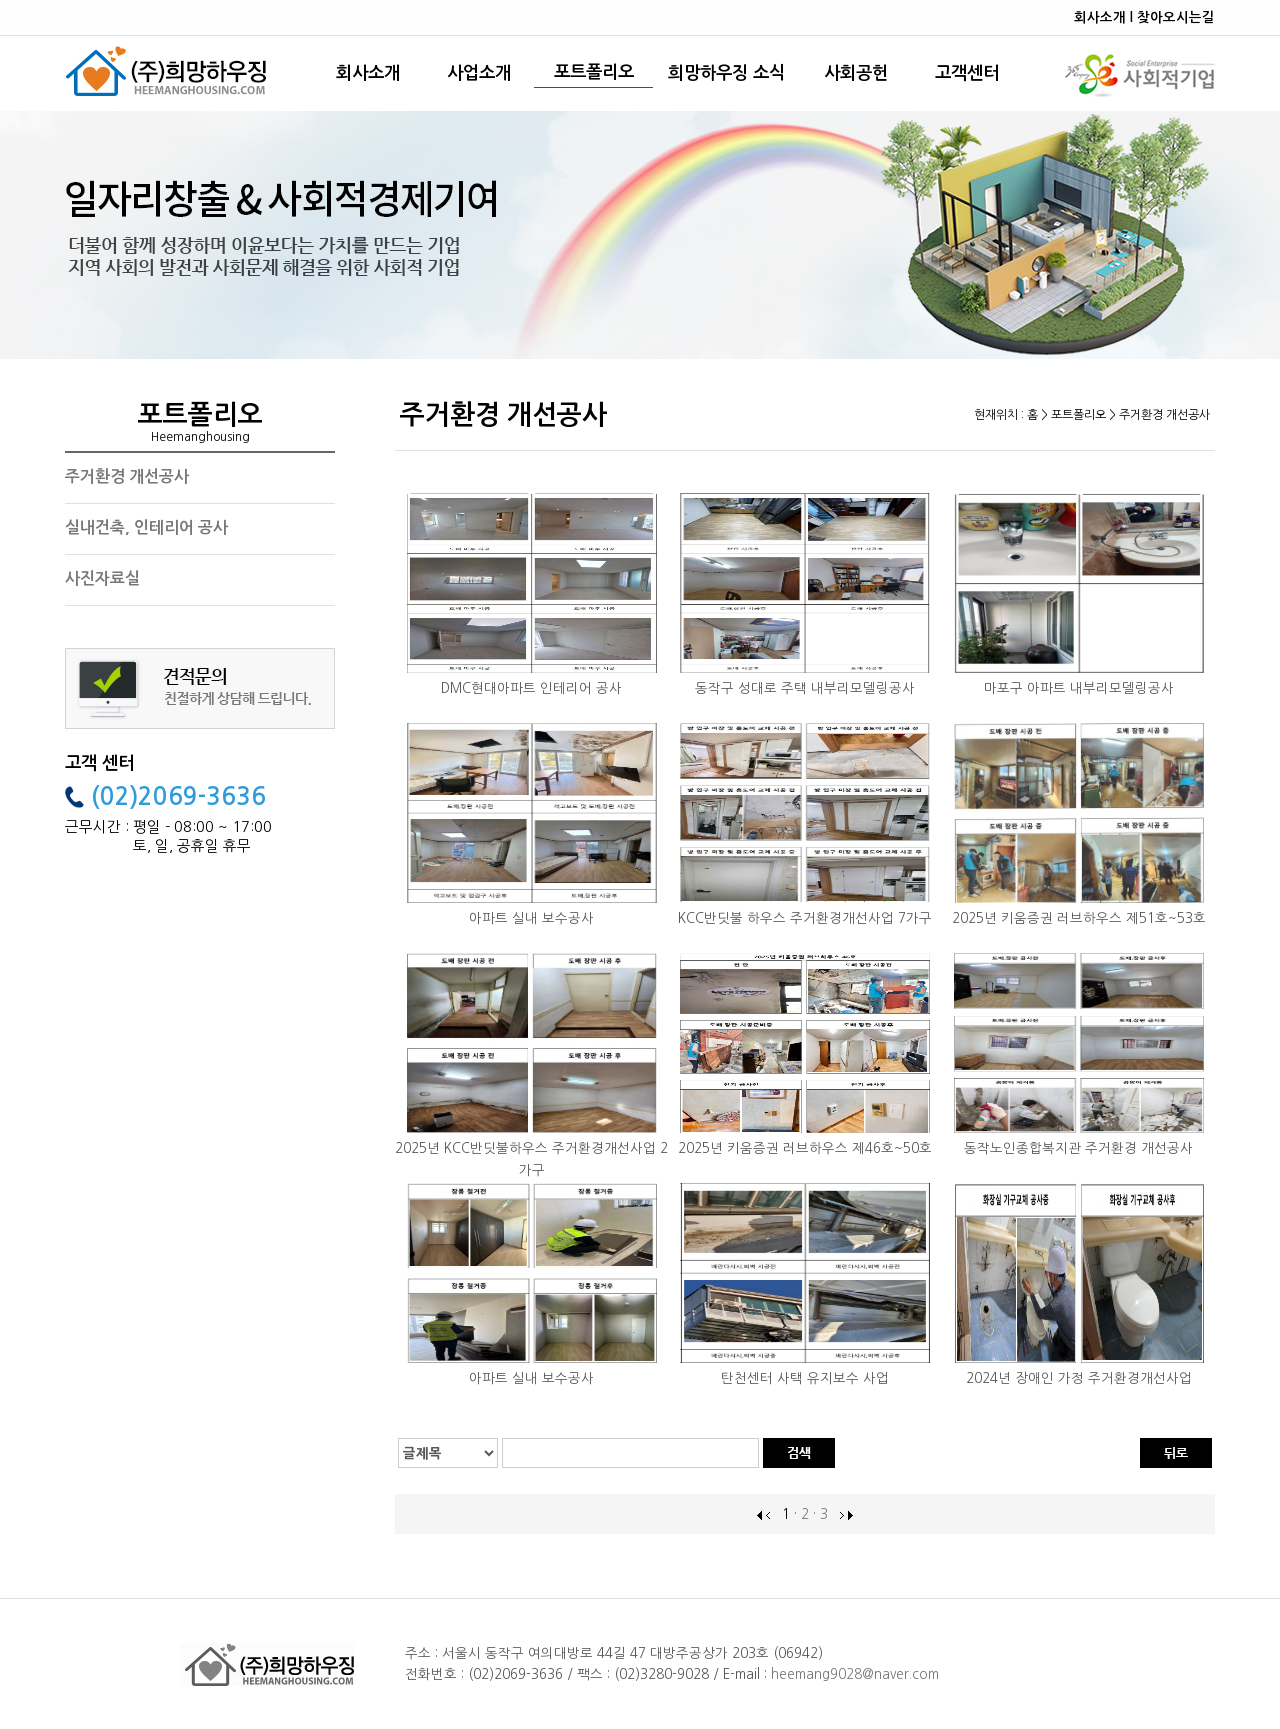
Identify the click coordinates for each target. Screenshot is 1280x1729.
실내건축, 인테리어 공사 (146, 527)
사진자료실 (102, 578)
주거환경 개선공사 (127, 476)
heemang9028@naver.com (855, 1674)
